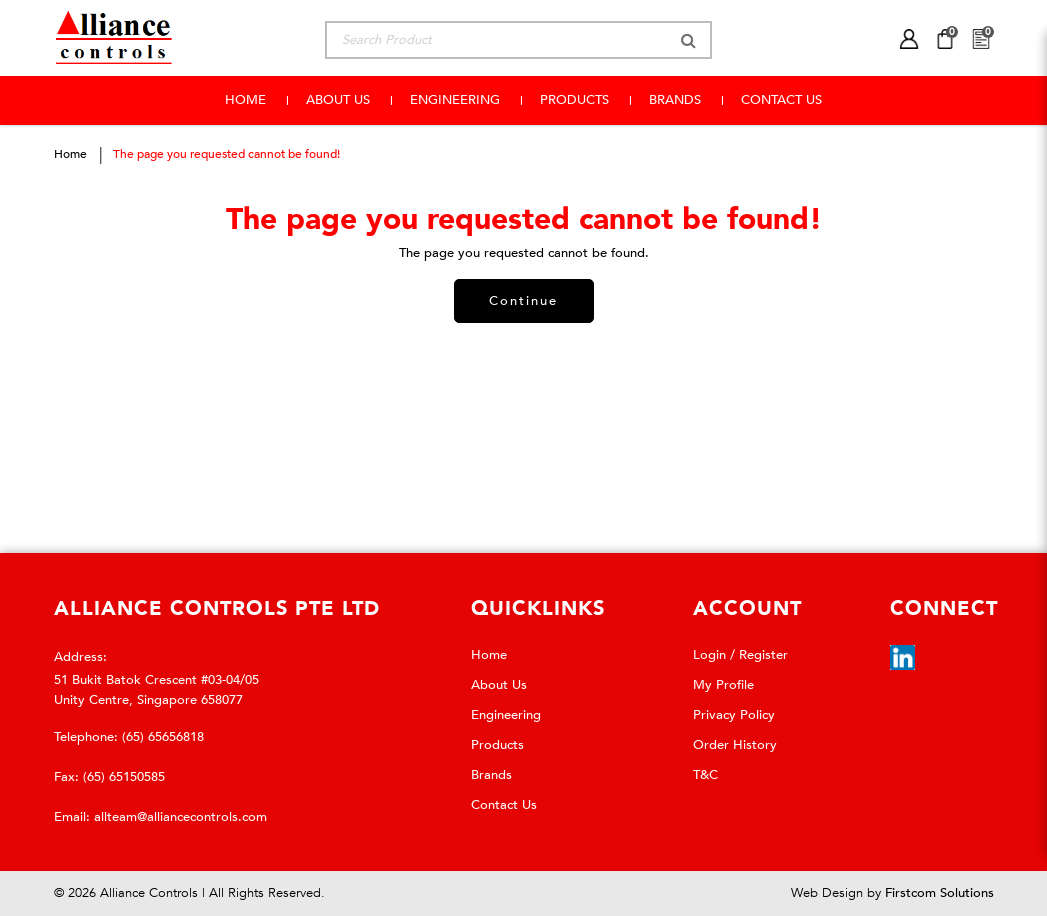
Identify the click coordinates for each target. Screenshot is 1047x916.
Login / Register (740, 655)
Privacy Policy (734, 715)
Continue (523, 301)
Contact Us (504, 805)
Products (497, 745)
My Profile (723, 685)
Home (70, 154)
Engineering (506, 715)
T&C (705, 775)
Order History (735, 745)
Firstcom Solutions (939, 893)
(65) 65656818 (163, 737)
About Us (499, 685)
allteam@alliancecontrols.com (180, 817)
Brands (491, 775)
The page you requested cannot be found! (226, 154)
